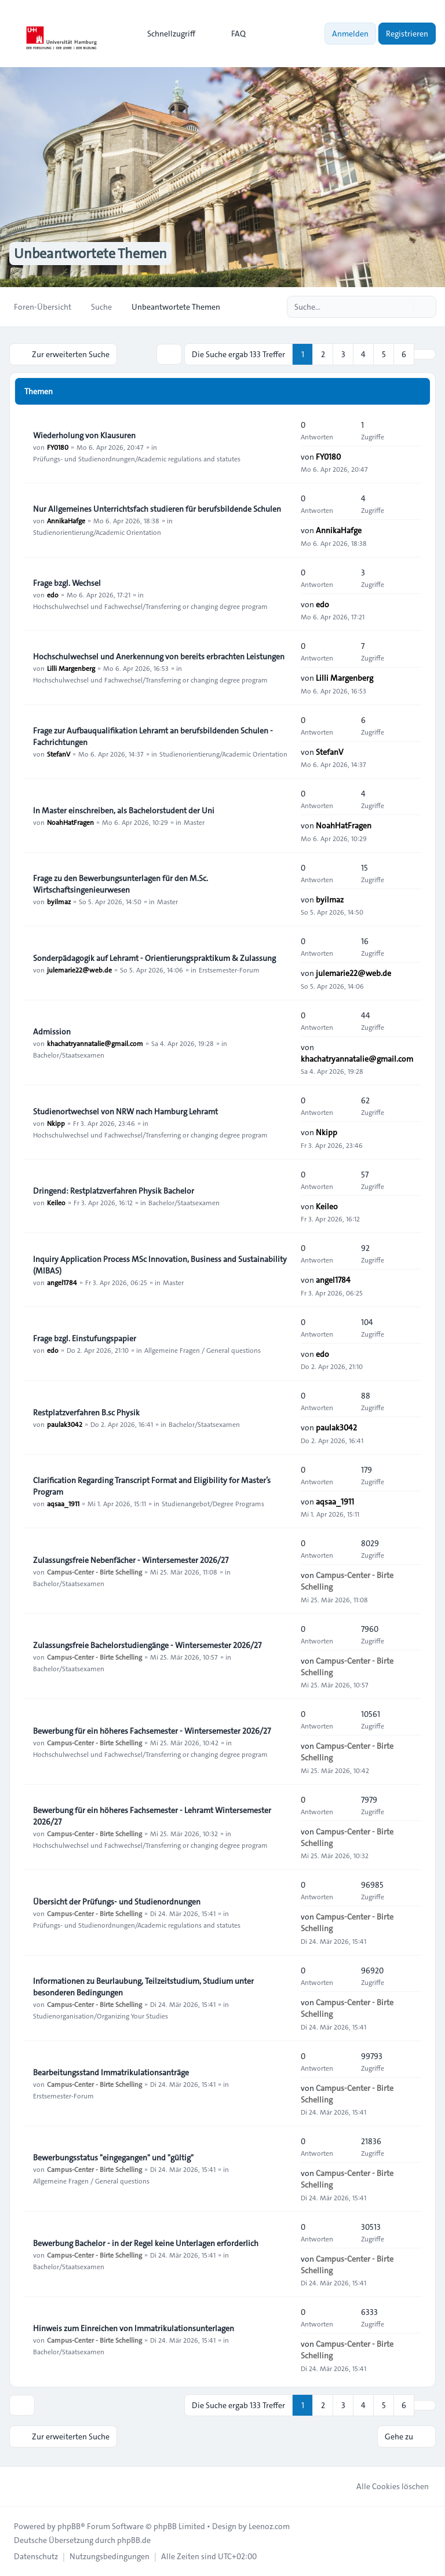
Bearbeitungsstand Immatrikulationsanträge (111, 2072)
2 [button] (323, 354)
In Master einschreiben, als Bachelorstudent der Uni (123, 810)
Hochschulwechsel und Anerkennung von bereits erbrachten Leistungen (158, 656)
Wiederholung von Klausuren (84, 435)
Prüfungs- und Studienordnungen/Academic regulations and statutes (136, 458)
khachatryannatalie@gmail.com (95, 1043)
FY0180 (57, 447)
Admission (52, 1031)
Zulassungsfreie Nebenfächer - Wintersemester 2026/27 (130, 1560)
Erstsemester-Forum (229, 969)
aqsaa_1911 (63, 1503)
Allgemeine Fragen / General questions (202, 1350)
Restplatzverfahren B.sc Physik (86, 1412)
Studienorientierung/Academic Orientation (97, 532)
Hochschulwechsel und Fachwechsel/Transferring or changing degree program (150, 606)
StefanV (58, 753)
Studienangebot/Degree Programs (213, 1503)
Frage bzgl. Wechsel (67, 583)
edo (53, 594)
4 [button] (363, 354)
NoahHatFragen (70, 822)
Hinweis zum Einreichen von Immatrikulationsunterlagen (133, 2328)
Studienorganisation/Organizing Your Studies (100, 2015)
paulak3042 (64, 1424)
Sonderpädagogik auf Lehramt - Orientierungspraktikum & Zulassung (154, 958)
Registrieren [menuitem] (407, 33)
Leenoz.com (269, 2526)
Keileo (56, 1202)
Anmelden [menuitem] (350, 33)
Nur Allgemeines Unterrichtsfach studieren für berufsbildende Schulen (157, 509)
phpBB (69, 2526)
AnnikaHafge (66, 520)
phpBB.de (134, 2540)
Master (194, 822)
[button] (425, 354)
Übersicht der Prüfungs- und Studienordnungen (116, 1901)
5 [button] (384, 354)
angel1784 (62, 1282)
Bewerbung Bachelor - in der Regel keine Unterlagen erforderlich (145, 2243)
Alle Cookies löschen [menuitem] (385, 2486)
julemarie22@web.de (79, 969)
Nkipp (56, 1123)
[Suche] (403, 307)
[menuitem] (166, 33)
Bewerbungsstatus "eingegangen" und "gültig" (113, 2157)
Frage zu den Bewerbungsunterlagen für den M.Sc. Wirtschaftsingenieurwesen (120, 884)
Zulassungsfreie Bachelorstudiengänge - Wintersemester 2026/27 (147, 1645)
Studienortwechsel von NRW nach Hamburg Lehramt (125, 1111)
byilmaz (59, 901)
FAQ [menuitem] (231, 33)
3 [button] (343, 354)
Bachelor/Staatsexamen (68, 1054)
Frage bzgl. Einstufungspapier (84, 1338)
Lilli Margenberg (71, 668)
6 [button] (404, 354)
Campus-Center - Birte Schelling (94, 1571)
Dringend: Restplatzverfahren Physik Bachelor (113, 1191)
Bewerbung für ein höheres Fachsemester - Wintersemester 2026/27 (152, 1731)
